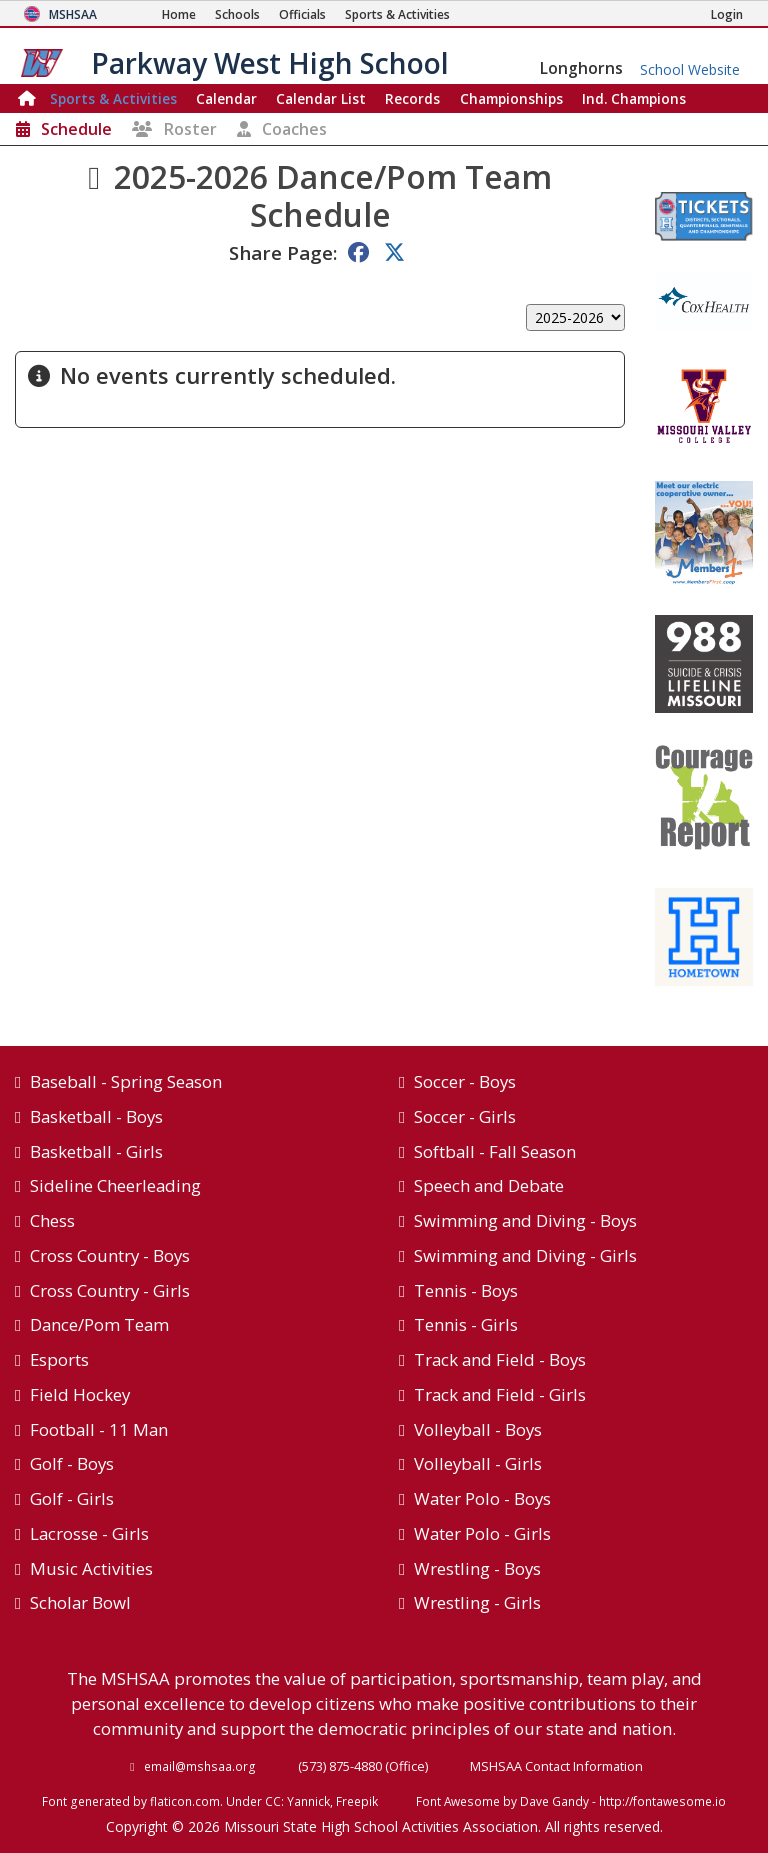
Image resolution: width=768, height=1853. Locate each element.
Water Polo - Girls (482, 1533)
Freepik (357, 1801)
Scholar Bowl (80, 1602)
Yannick (308, 1801)
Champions (634, 98)
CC (273, 1801)
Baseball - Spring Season (126, 1081)
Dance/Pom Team (99, 1324)
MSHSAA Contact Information (556, 1766)
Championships (511, 98)
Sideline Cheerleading (115, 1185)
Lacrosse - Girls (89, 1533)
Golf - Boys (72, 1463)
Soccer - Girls (465, 1116)
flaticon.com (185, 1801)
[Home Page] (179, 14)
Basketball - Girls (96, 1151)
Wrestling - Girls (477, 1602)
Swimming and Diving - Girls (525, 1255)
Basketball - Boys (96, 1116)
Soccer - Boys (465, 1081)
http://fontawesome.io (662, 1801)
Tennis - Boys (466, 1290)
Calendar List (321, 98)
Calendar (226, 98)
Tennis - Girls (466, 1324)
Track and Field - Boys (500, 1359)
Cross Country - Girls (110, 1290)
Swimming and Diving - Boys (525, 1220)
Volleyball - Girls (478, 1463)
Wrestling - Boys (477, 1568)
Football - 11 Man (99, 1429)
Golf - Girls (72, 1498)
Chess (52, 1220)
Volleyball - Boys (478, 1429)
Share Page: (283, 252)
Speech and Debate (489, 1185)
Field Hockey (80, 1394)
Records (412, 98)
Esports (59, 1359)
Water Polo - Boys (482, 1498)
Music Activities (91, 1568)
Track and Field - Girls (500, 1394)
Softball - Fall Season (495, 1151)
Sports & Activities (113, 98)
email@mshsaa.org (200, 1766)
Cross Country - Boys (110, 1255)
